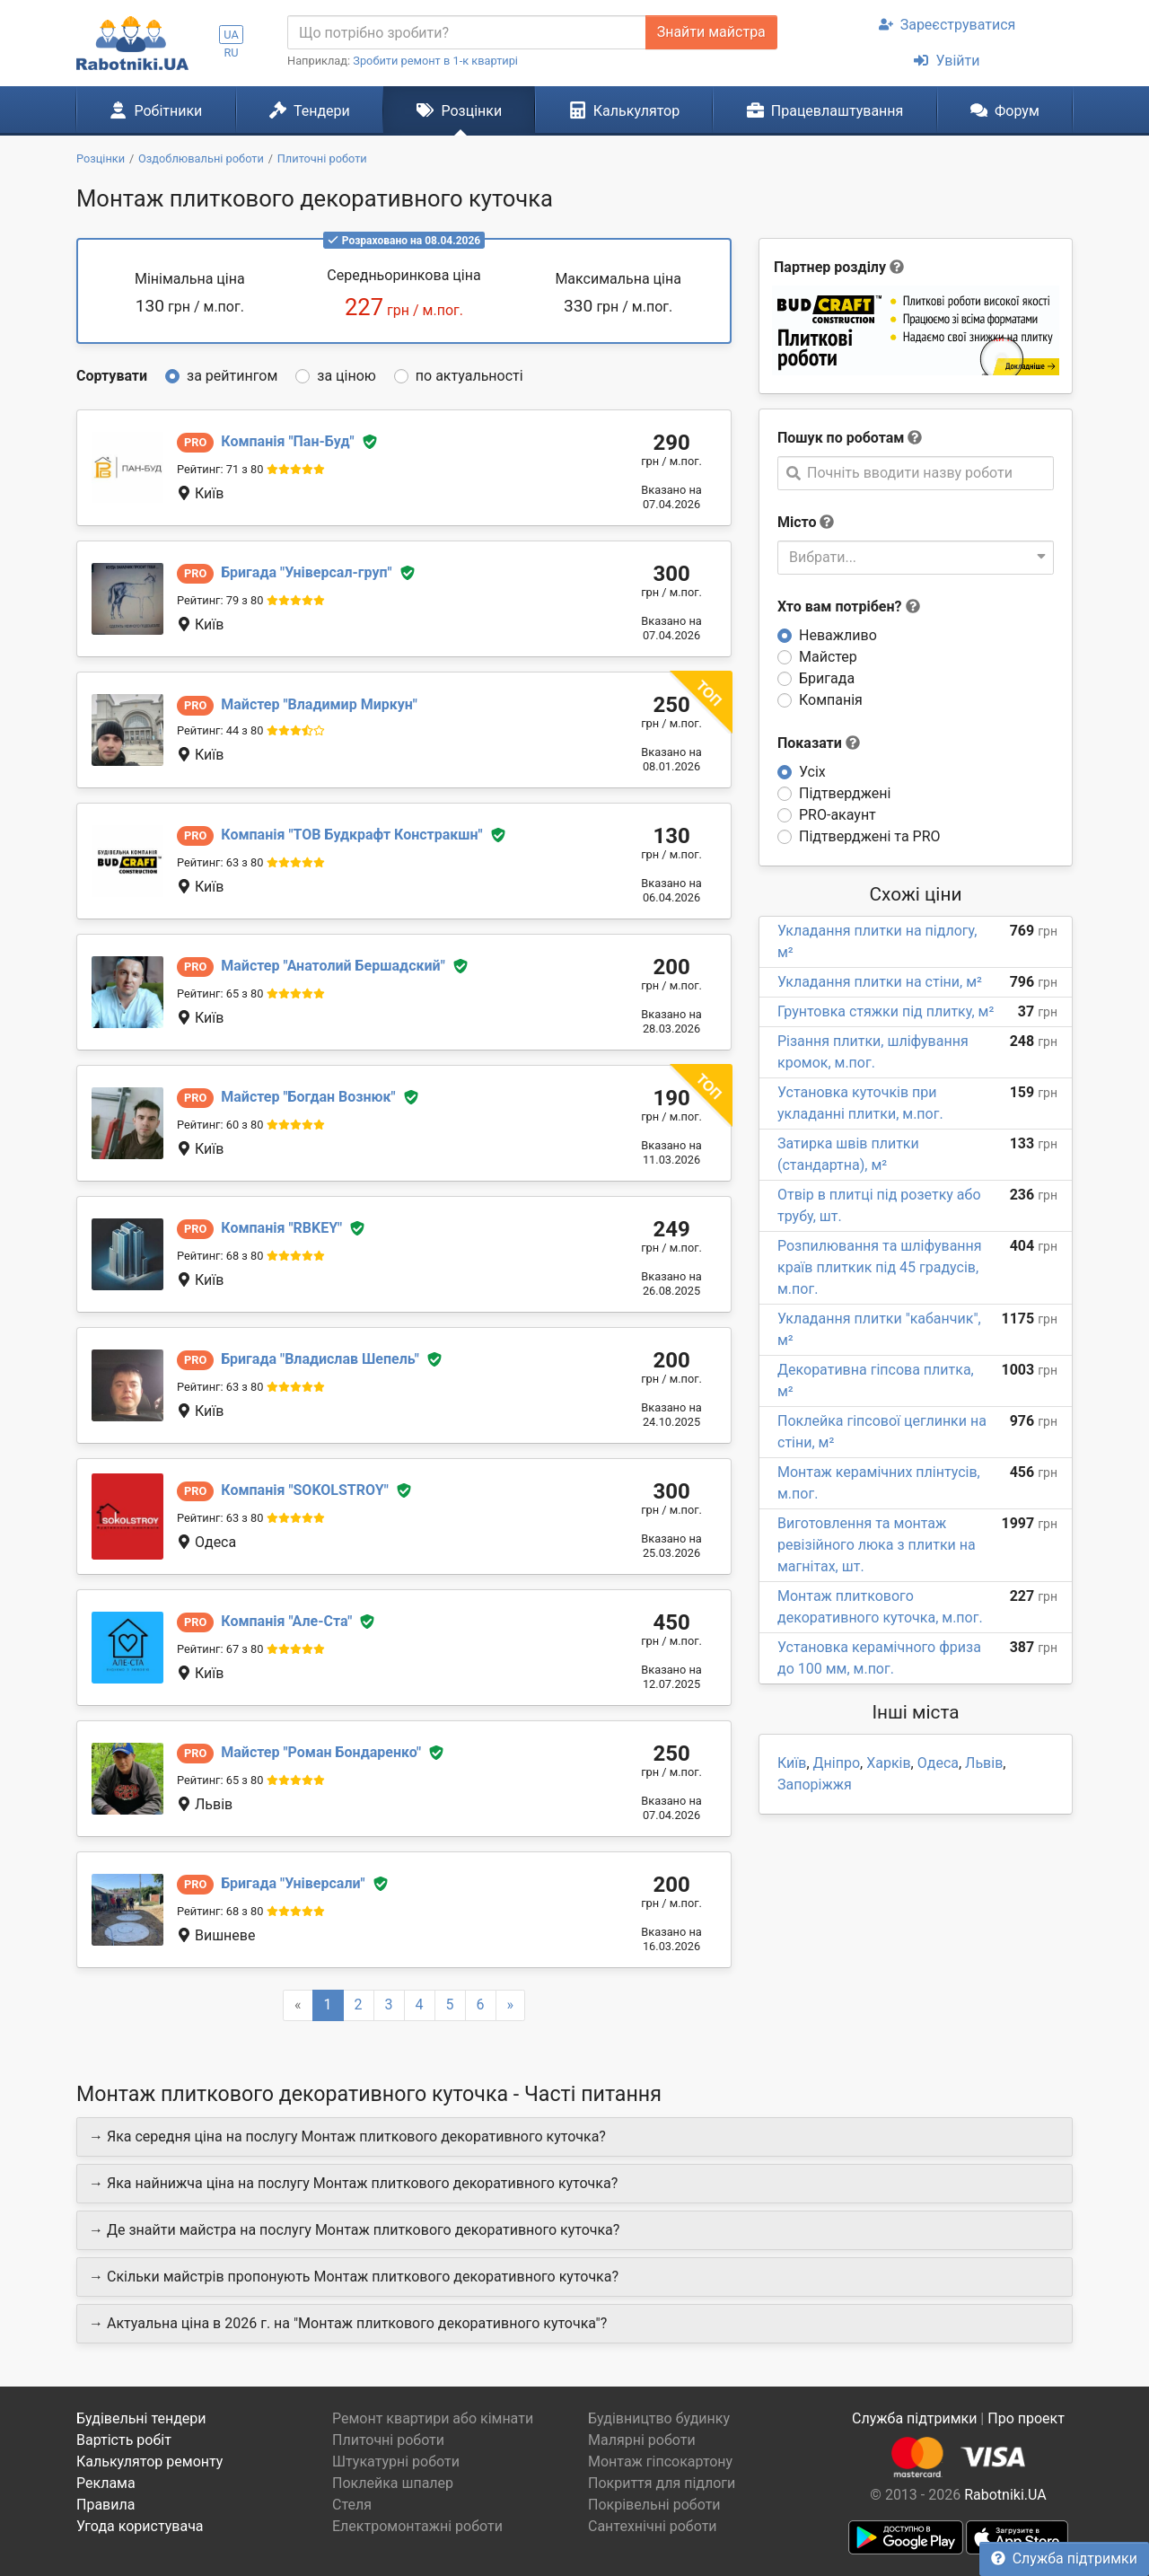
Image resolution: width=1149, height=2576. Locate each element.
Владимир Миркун (319, 704)
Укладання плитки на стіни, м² (879, 981)
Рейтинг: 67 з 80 (220, 1649)
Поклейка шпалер (392, 2483)
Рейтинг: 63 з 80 (220, 862)
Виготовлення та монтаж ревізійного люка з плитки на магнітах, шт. (876, 1545)
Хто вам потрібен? (848, 606)
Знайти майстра (711, 31)
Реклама (106, 2483)
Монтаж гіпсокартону (660, 2461)
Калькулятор (624, 110)
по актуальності (469, 375)
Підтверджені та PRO (870, 836)
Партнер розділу (830, 267)
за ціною (346, 375)
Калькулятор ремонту (149, 2461)
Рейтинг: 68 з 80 (220, 1255)
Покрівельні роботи (654, 2504)
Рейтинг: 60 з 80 (220, 1124)
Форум (1004, 110)
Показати (818, 743)
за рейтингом (232, 375)
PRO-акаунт (837, 814)
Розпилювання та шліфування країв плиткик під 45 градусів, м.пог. (879, 1267)
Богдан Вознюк (308, 1096)
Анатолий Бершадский (332, 965)
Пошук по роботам (840, 437)
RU (231, 52)
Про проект (1026, 2418)
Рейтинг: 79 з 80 (220, 600)
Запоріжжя (814, 1784)
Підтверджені (844, 793)
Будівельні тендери (141, 2418)
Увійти (946, 60)
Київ (791, 1763)
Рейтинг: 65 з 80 (220, 993)
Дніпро (837, 1763)
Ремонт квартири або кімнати (432, 2418)
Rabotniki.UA (1005, 2494)
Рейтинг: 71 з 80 (220, 469)
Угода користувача (140, 2526)
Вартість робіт (123, 2440)
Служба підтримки (1064, 2558)
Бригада (827, 678)
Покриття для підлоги (661, 2483)
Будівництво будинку (659, 2418)
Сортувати (111, 375)
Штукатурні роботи (396, 2461)
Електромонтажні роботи (417, 2526)
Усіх (812, 771)
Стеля (352, 2504)
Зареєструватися (947, 24)
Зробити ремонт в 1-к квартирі (435, 60)
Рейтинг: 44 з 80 (220, 730)
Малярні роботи (642, 2440)
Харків (888, 1763)
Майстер (828, 656)
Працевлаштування (825, 110)
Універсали (292, 1883)
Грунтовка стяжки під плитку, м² (885, 1011)
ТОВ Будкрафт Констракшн (351, 834)
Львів (984, 1763)
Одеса (938, 1763)
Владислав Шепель (320, 1358)
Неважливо (838, 635)
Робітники (156, 110)
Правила (105, 2504)
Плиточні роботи (388, 2440)
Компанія (831, 699)
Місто (797, 522)
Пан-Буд (287, 441)
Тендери (309, 110)
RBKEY (281, 1227)
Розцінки (459, 110)
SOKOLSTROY (304, 1490)
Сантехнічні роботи (652, 2526)
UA (231, 34)
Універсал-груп (306, 572)
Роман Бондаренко (321, 1752)
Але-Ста (286, 1621)
